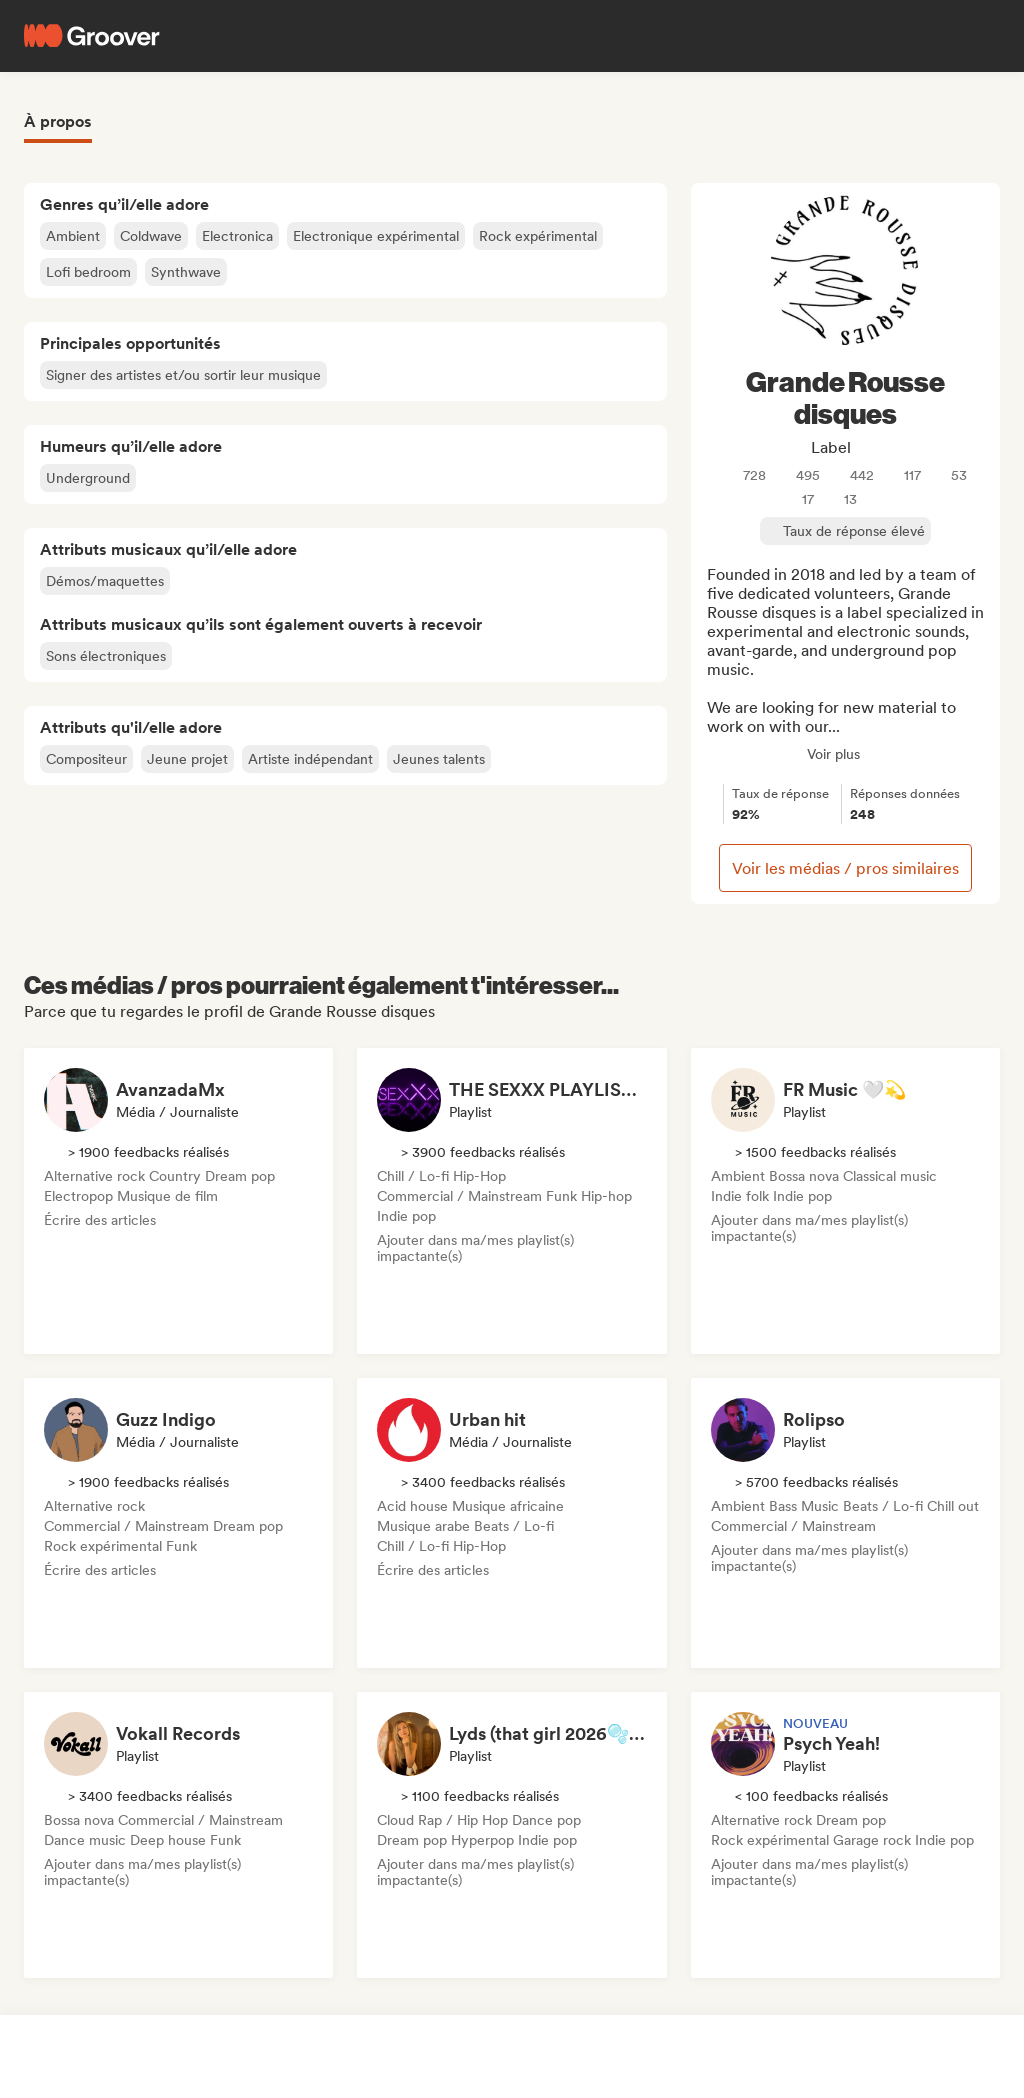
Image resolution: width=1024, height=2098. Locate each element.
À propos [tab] (58, 121)
